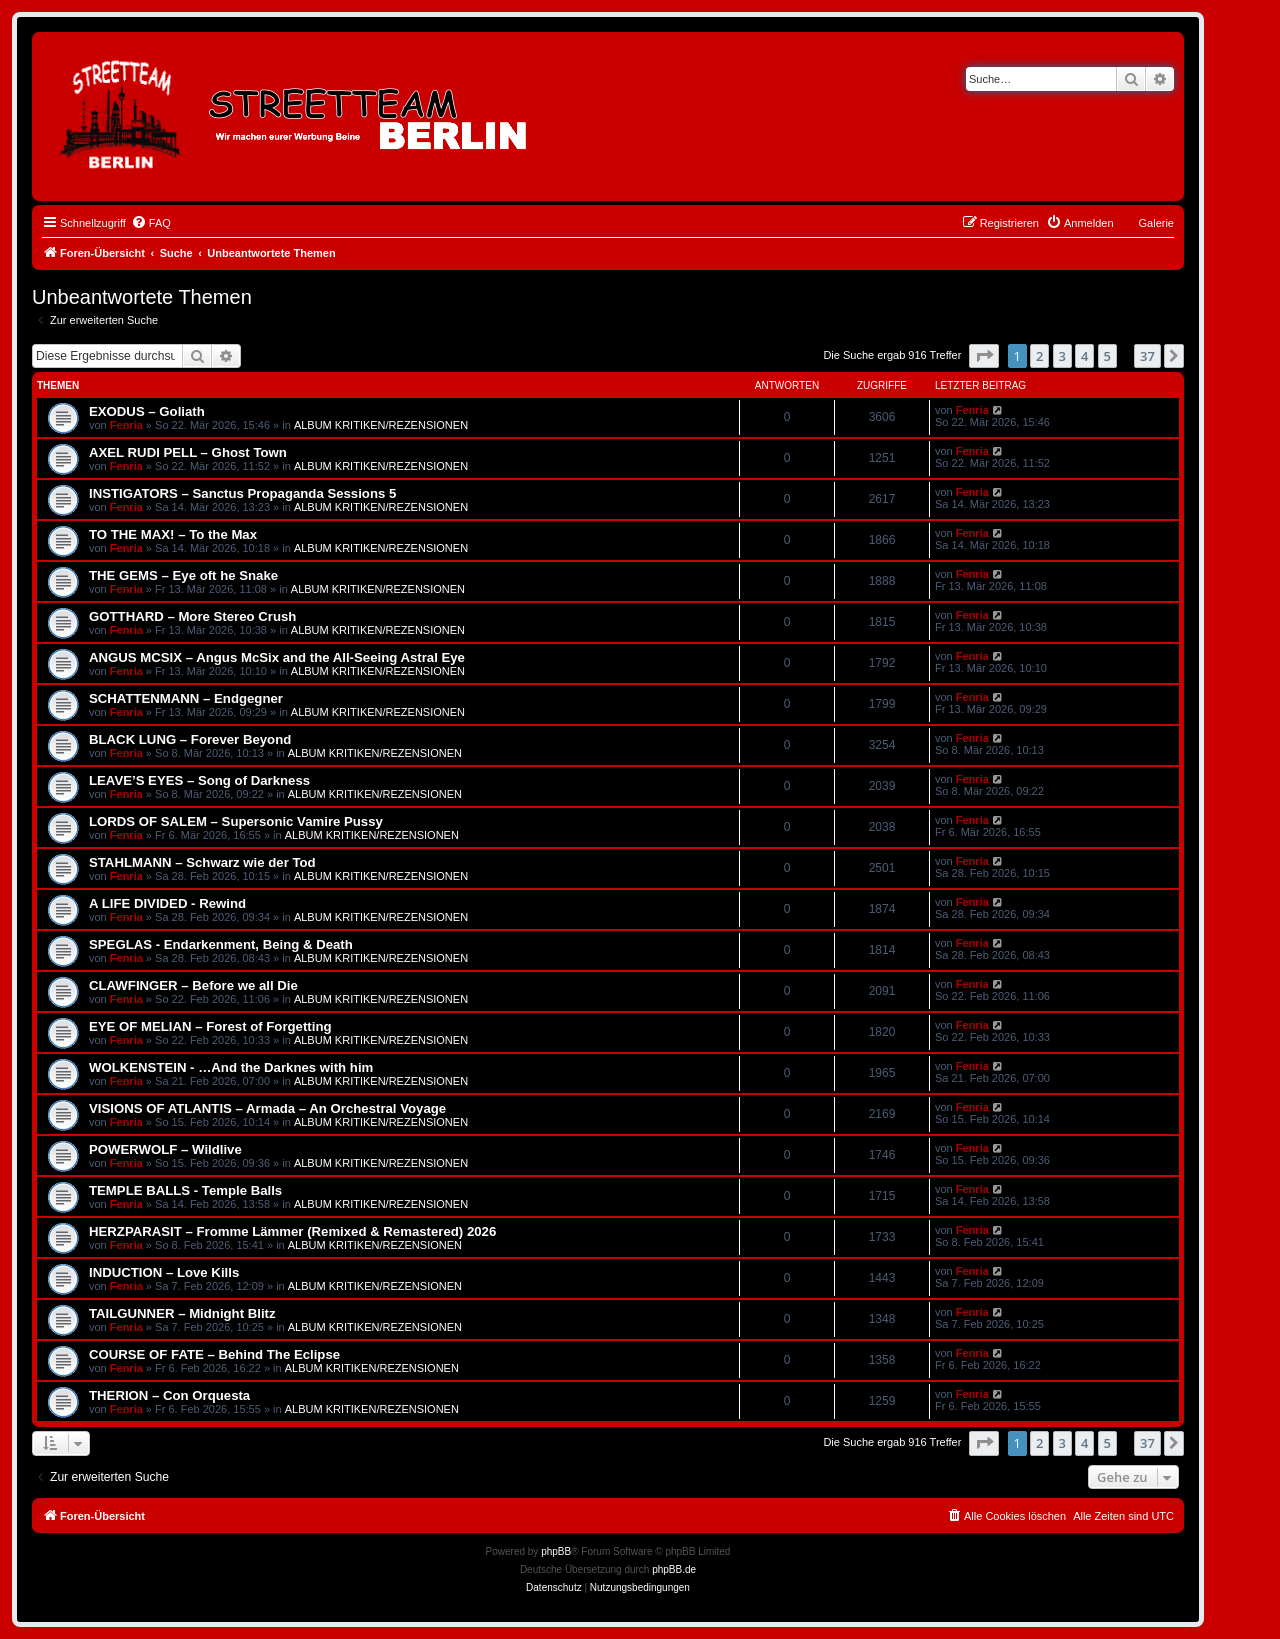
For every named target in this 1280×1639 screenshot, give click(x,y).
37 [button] (1147, 356)
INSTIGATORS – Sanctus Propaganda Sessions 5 (242, 493)
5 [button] (1107, 356)
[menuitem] (151, 223)
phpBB (556, 1551)
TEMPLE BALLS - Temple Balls (185, 1190)
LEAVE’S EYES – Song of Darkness (199, 780)
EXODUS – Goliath (147, 411)
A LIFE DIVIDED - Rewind (167, 903)
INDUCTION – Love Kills (164, 1272)
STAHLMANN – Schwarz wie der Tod (202, 862)
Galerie (1156, 223)
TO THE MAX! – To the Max (173, 534)
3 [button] (1062, 356)
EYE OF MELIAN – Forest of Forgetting (210, 1026)
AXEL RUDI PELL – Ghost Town (188, 452)
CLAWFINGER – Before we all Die (193, 985)
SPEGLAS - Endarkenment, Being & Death (221, 944)
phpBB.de (674, 1569)
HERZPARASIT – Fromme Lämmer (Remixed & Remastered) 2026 (292, 1231)
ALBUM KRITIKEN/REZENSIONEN (381, 425)
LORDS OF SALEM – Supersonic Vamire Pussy (236, 821)
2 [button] (1039, 356)
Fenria (126, 425)
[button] (984, 356)
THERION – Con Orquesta (169, 1395)
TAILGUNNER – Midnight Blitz (182, 1313)
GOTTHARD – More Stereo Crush (192, 616)
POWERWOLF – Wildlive (165, 1149)
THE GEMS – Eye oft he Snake (183, 575)
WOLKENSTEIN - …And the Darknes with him (231, 1067)
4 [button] (1084, 356)
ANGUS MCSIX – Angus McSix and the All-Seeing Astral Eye (277, 657)
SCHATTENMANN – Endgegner (186, 698)
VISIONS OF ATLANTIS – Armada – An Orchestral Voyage (267, 1108)
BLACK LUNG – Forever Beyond (190, 739)
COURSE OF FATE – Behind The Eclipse (214, 1354)
